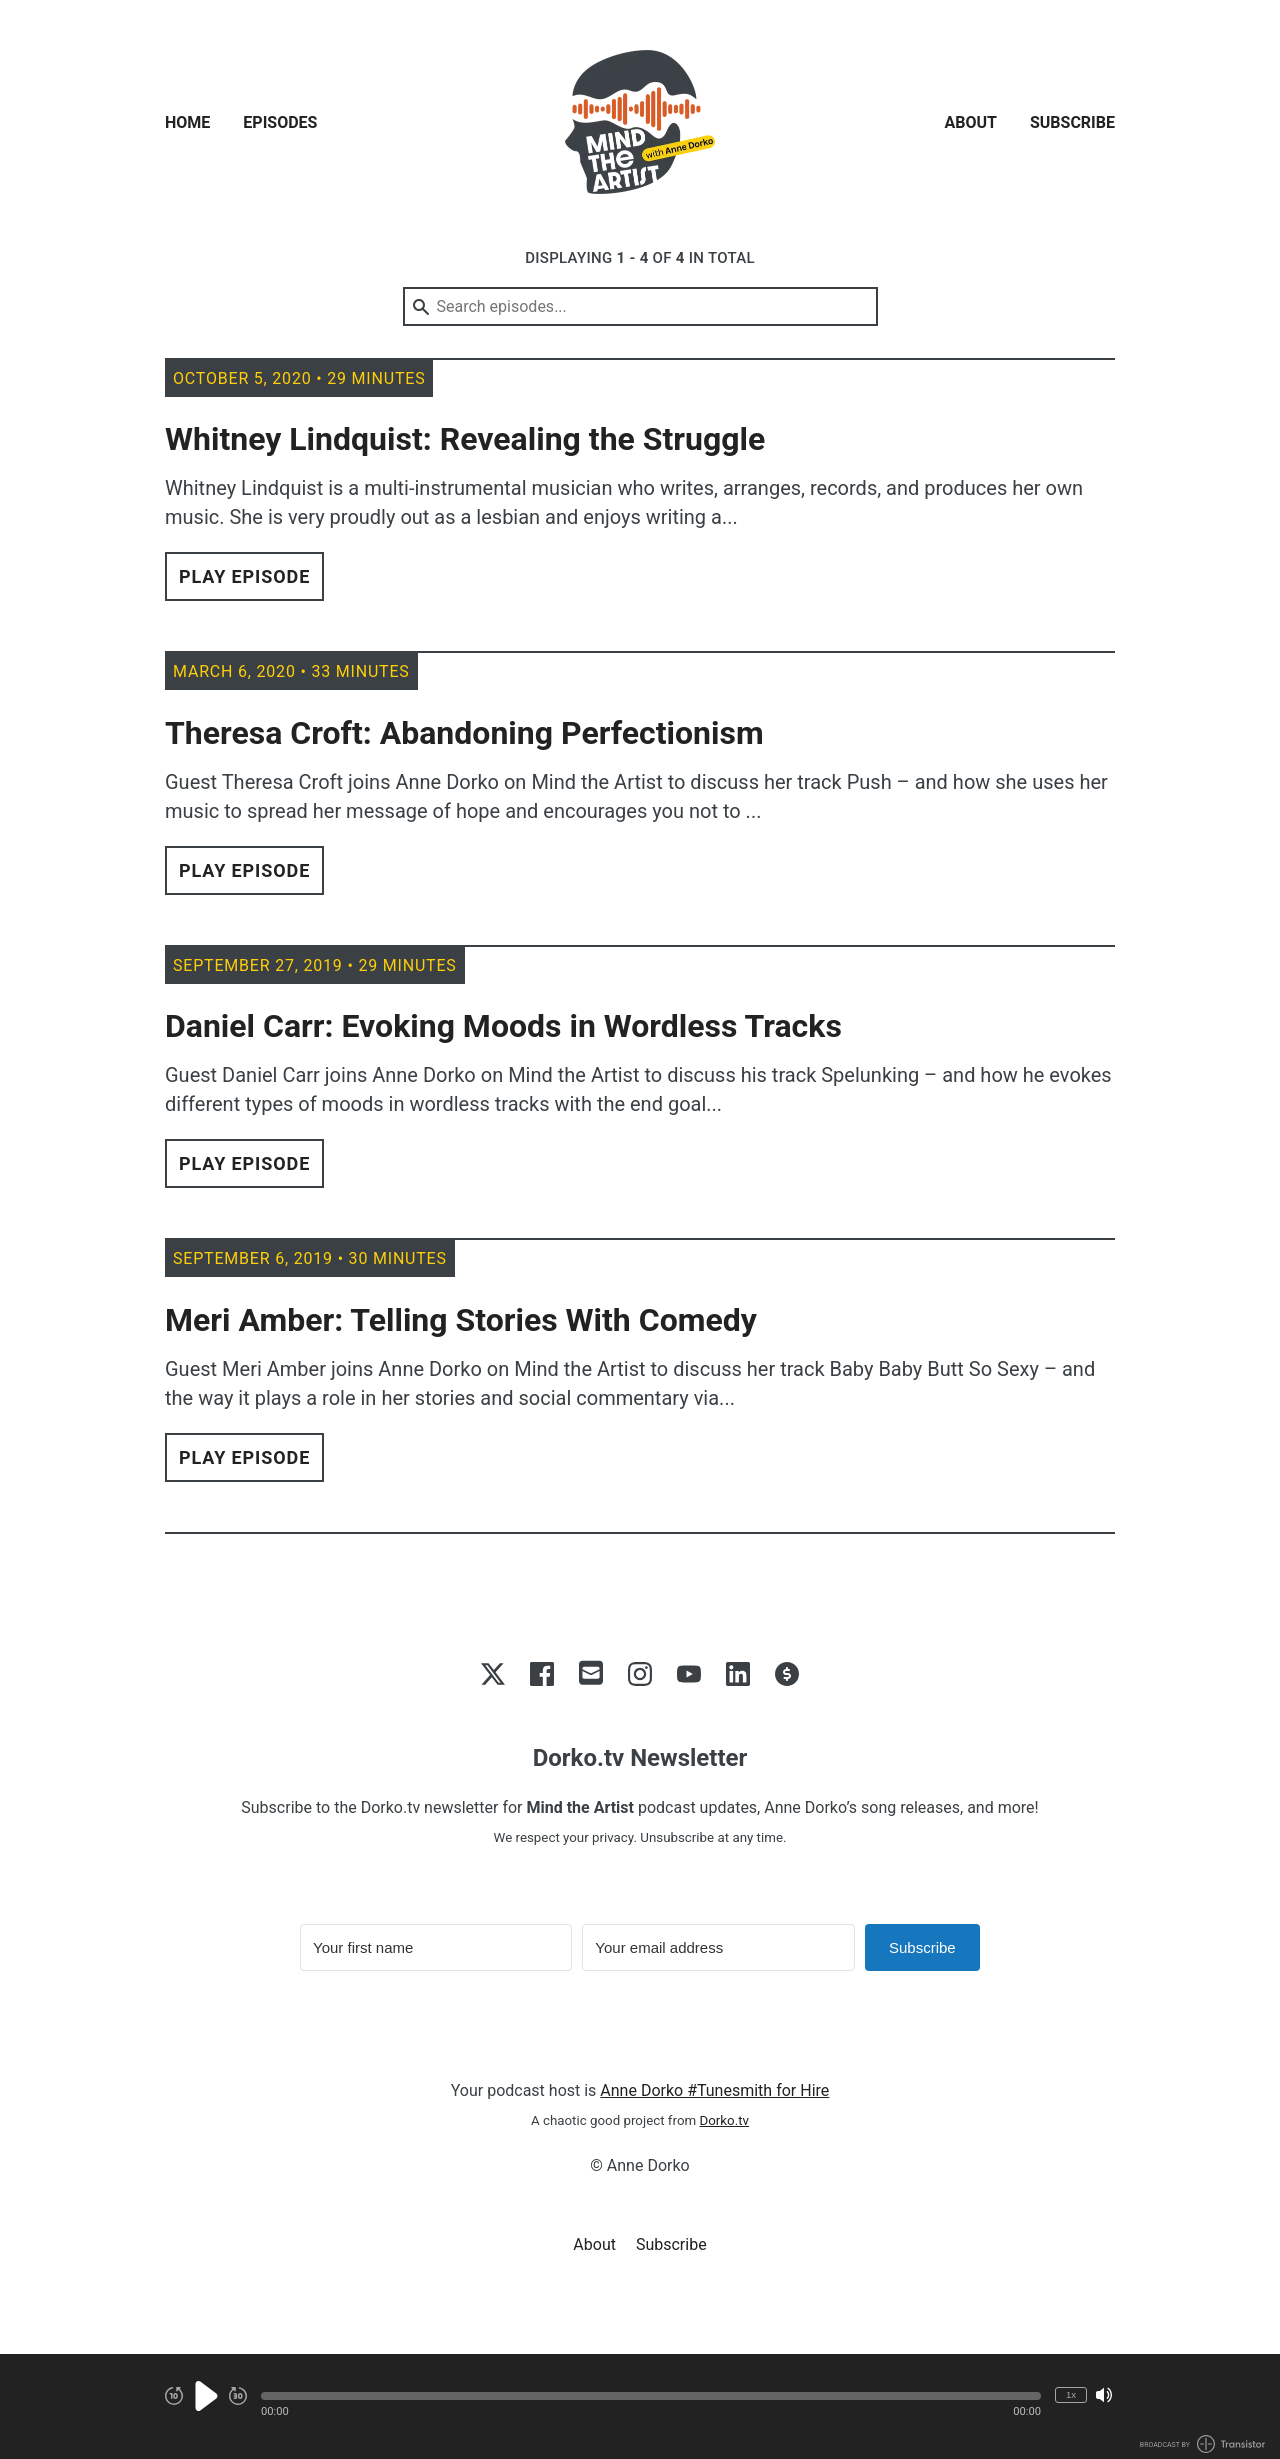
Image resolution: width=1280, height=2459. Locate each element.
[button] (651, 2396)
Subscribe (1072, 122)
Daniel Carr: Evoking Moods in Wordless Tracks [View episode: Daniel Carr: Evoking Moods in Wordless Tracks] (503, 1026)
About (971, 122)
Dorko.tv (725, 2120)
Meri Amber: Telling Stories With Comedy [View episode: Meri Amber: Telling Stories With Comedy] (461, 1320)
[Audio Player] (640, 2406)
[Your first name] (436, 1947)
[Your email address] (718, 1947)
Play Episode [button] (244, 576)
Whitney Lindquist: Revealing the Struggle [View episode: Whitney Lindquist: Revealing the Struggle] (465, 439)
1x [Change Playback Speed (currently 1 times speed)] (1071, 2394)
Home (187, 122)
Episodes (280, 122)
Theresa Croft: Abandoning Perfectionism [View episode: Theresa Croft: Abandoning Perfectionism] (464, 733)
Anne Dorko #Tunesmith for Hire (714, 2090)
